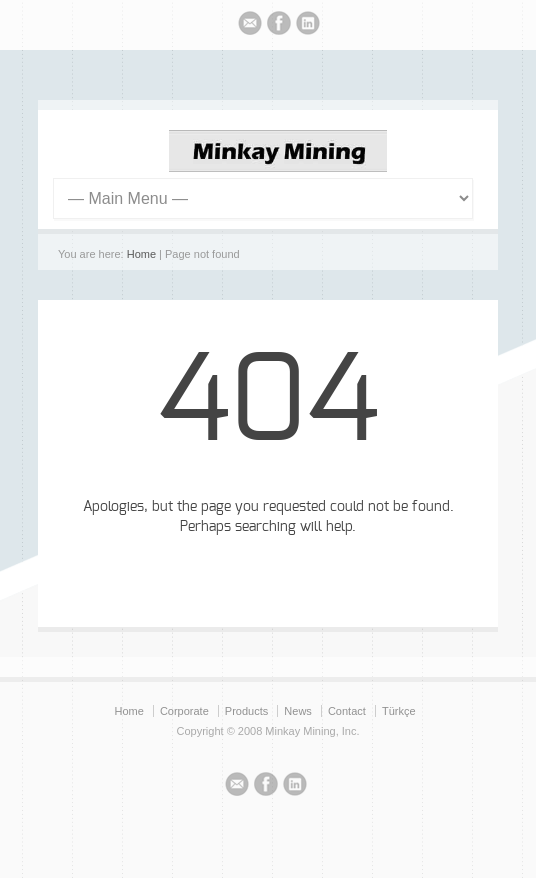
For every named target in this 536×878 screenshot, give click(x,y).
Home (141, 254)
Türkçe (399, 711)
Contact (347, 711)
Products (246, 711)
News (298, 711)
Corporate (184, 711)
